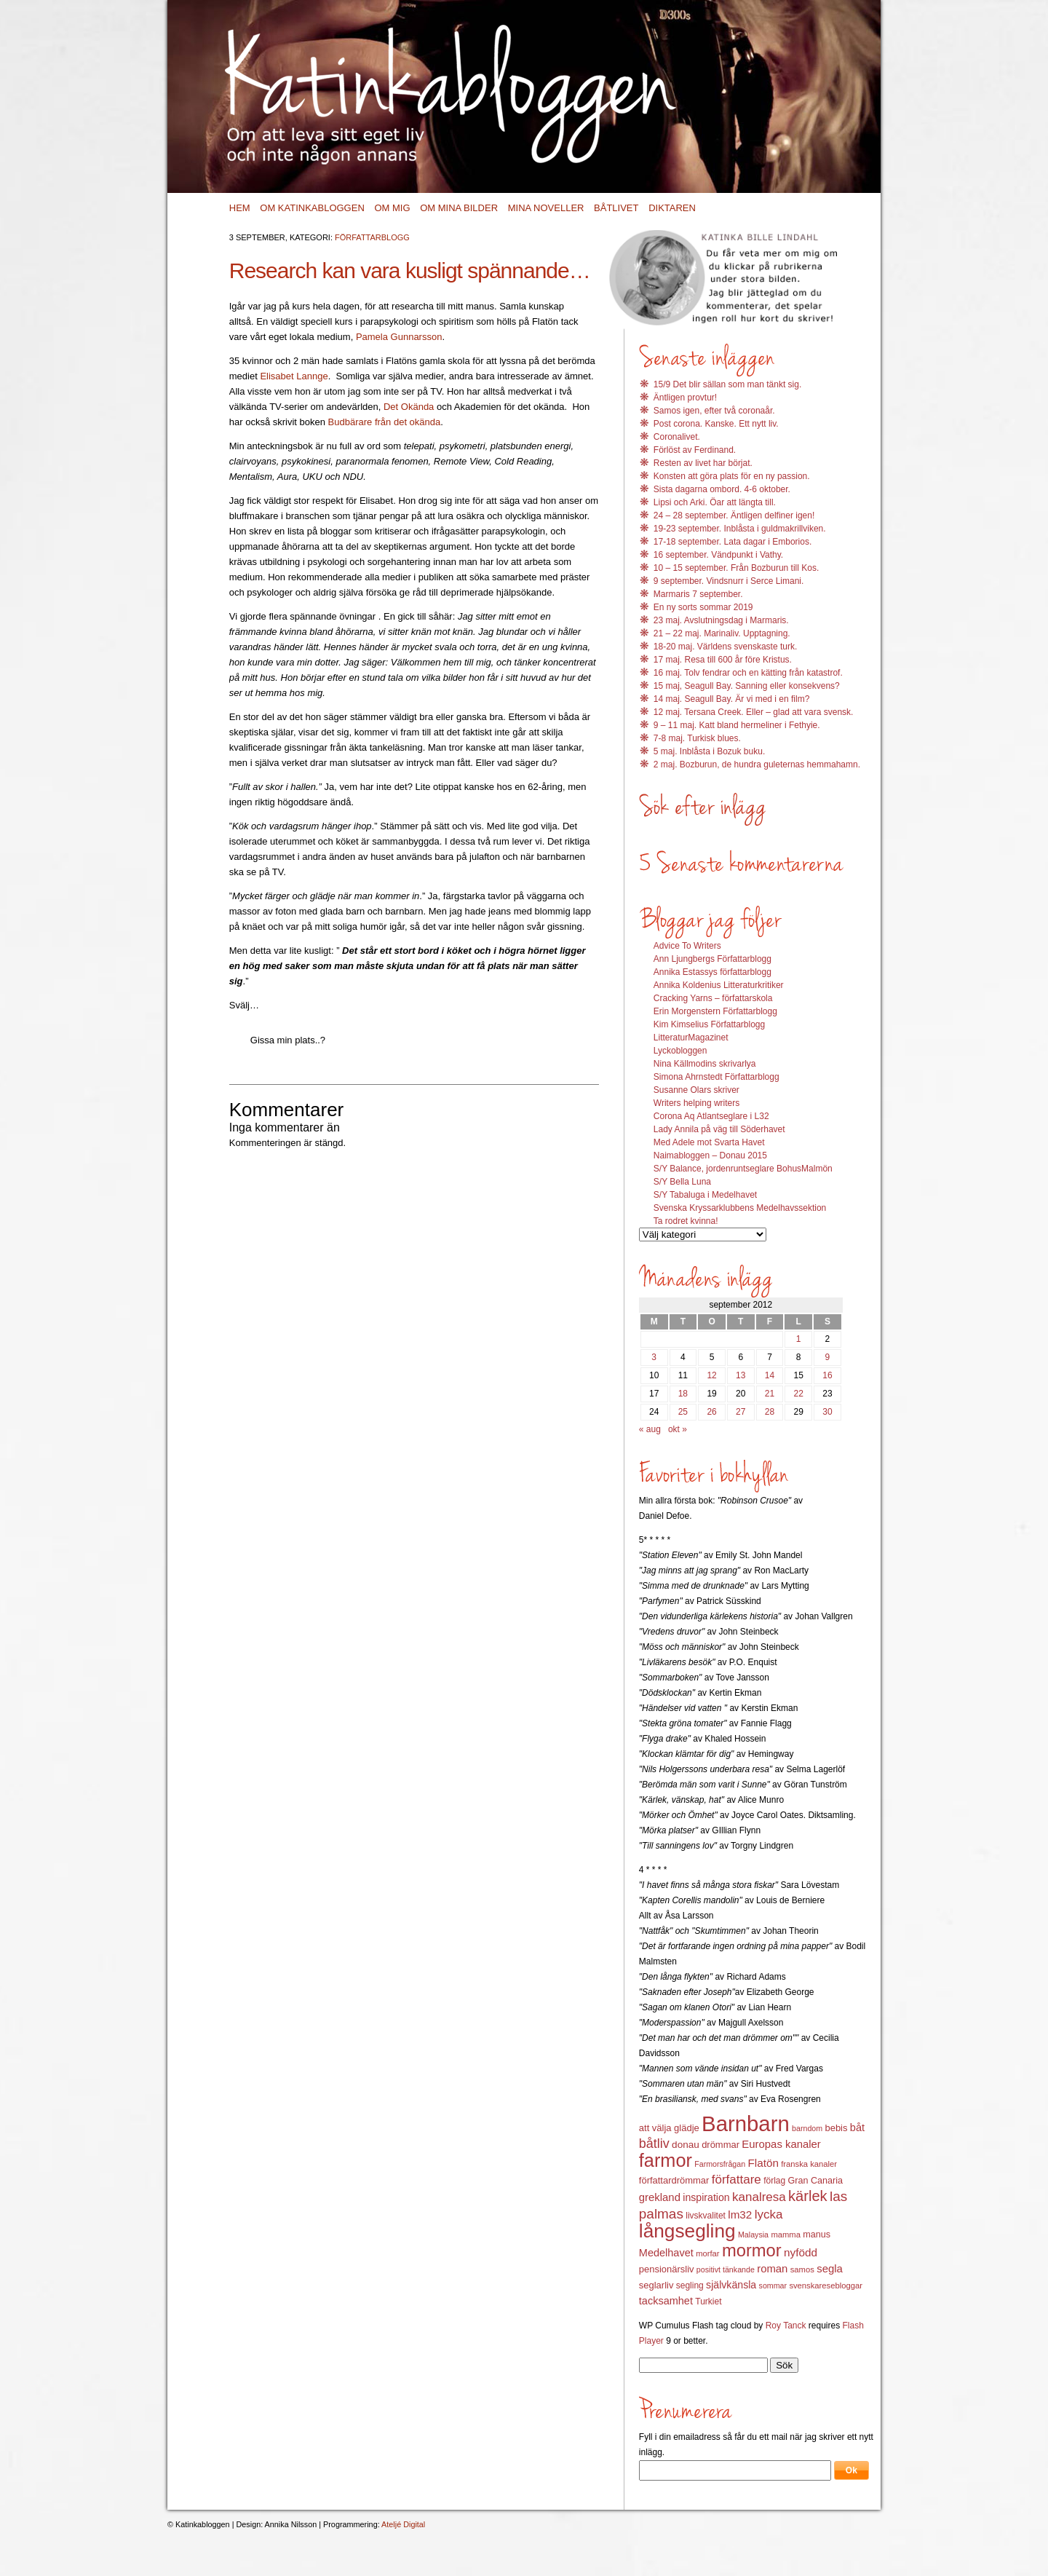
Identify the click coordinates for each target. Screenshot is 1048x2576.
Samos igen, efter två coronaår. (714, 411)
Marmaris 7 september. (698, 594)
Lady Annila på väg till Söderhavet (719, 1129)
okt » (677, 1429)
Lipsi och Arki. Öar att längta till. (715, 502)
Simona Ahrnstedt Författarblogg (716, 1077)
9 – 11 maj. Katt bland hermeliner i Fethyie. (737, 725)
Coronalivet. (677, 437)
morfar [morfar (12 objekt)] (707, 2253)
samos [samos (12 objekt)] (802, 2269)
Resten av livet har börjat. (703, 463)
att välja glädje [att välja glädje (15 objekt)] (669, 2127)
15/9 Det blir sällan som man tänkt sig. (727, 384)
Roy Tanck (786, 2325)
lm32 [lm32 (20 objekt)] (740, 2214)
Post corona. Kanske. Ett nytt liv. (716, 424)
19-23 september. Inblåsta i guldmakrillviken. (740, 529)
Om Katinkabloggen (312, 207)
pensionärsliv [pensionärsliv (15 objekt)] (666, 2269)
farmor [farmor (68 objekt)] (665, 2160)
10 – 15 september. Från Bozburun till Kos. (736, 568)
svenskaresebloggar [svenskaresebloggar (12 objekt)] (825, 2285)
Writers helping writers (696, 1103)
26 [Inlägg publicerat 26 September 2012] (711, 1412)
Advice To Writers (687, 946)
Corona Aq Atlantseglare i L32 (711, 1116)
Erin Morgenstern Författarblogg (715, 1011)
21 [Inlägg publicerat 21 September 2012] (769, 1393)
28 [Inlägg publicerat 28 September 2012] (769, 1412)
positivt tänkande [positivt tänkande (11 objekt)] (725, 2269)
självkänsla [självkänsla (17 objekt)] (731, 2285)
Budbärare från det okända (384, 421)
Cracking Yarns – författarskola (713, 998)
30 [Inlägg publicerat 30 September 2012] (827, 1412)
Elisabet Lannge (294, 376)
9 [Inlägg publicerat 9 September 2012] (827, 1357)
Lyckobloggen (680, 1051)
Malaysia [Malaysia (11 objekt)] (753, 2234)
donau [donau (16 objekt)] (685, 2144)
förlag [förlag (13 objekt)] (774, 2181)
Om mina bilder (459, 207)
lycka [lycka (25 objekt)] (769, 2214)
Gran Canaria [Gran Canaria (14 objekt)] (815, 2181)
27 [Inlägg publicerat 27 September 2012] (740, 1412)
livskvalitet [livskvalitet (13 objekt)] (706, 2215)
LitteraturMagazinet (691, 1037)
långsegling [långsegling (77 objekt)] (687, 2231)
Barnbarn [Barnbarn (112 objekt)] (746, 2123)
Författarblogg (372, 237)
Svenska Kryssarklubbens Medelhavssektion (740, 1208)
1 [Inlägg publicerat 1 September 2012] (798, 1339)
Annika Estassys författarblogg (712, 972)
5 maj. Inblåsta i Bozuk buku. (709, 751)
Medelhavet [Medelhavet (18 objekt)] (666, 2253)
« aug (650, 1429)
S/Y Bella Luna (682, 1182)
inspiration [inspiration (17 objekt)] (706, 2197)
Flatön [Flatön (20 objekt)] (762, 2163)
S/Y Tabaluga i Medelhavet (705, 1195)
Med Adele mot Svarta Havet (709, 1142)
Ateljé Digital (403, 2524)
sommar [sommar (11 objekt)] (773, 2285)
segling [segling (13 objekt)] (690, 2285)
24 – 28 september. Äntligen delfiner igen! (734, 515)
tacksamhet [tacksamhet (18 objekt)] (666, 2301)
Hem (239, 207)
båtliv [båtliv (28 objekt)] (654, 2143)
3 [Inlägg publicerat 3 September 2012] (653, 1357)
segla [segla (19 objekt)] (830, 2269)
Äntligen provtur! (685, 397)
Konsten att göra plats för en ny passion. (732, 476)
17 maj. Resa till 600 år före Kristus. (723, 660)
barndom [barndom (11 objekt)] (807, 2128)
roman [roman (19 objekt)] (772, 2269)
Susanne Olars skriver (696, 1090)
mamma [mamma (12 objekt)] (786, 2234)
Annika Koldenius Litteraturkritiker (719, 985)
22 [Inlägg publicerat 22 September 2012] (798, 1393)
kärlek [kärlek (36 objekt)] (807, 2196)
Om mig (392, 207)
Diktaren (672, 207)
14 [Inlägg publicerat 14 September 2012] (769, 1375)
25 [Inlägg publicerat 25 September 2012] (683, 1412)
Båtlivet (616, 207)
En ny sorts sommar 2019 (703, 607)
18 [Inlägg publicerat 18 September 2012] (683, 1393)
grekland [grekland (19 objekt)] (659, 2197)
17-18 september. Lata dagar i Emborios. (732, 542)
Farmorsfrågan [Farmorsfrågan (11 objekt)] (719, 2164)
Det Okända (409, 406)
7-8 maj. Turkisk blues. (697, 738)
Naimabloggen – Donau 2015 (710, 1155)
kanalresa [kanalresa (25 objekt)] (759, 2197)
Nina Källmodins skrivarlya (705, 1064)
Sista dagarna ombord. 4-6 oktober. (722, 489)
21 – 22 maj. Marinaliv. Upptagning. (722, 633)
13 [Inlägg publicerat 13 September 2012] (740, 1375)
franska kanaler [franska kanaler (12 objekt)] (809, 2164)
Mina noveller (546, 207)
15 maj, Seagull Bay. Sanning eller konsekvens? (747, 686)
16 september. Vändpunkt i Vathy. (718, 555)
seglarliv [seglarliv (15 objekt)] (656, 2285)
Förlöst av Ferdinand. (695, 450)
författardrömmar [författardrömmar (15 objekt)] (674, 2180)
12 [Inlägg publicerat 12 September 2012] (711, 1375)
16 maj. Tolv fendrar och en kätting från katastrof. (748, 673)
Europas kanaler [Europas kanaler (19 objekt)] (781, 2144)
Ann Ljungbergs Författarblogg (712, 959)
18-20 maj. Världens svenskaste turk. (725, 646)
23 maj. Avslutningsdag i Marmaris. (721, 620)
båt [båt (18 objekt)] (857, 2127)
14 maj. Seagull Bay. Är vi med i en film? (732, 699)
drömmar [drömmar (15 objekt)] (720, 2144)
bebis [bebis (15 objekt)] (836, 2127)
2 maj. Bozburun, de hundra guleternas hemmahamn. (757, 764)
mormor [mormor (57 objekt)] (752, 2250)
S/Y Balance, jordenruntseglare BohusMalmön (743, 1168)
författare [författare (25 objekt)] (736, 2179)
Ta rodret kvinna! (686, 1221)
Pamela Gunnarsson (399, 336)
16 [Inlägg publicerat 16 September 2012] (827, 1375)
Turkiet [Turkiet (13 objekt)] (708, 2301)
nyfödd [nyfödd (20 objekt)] (800, 2252)
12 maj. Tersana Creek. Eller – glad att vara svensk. (754, 712)
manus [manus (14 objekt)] (816, 2234)
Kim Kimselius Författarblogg (709, 1024)
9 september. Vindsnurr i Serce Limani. (729, 581)
